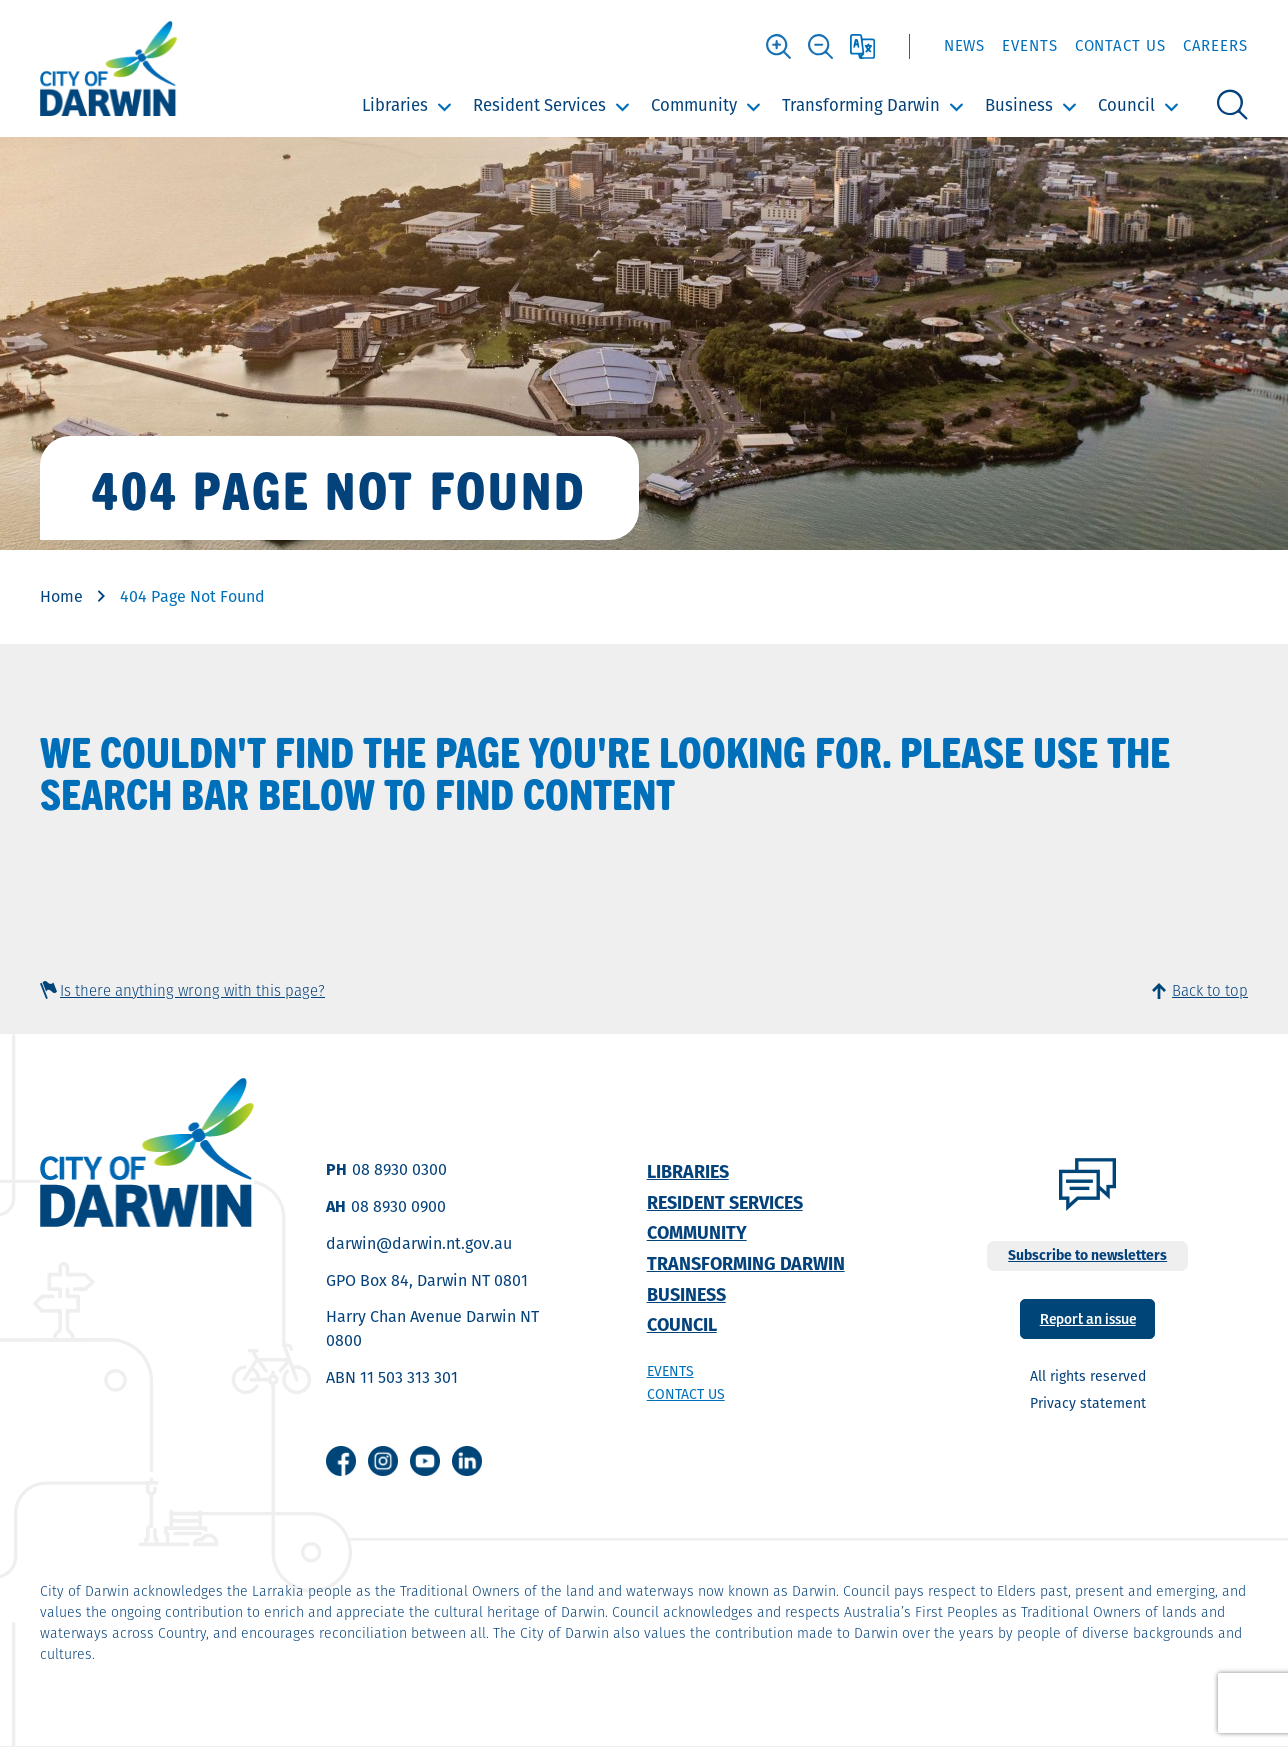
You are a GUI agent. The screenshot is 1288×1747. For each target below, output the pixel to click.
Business (1019, 105)
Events (1029, 45)
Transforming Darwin (861, 105)
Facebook (341, 1461)
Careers (1215, 45)
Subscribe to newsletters (1087, 1255)
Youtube (425, 1461)
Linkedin (467, 1461)
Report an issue (1088, 1317)
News (965, 45)
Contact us (686, 1394)
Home (61, 596)
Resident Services (539, 105)
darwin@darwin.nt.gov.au (419, 1243)
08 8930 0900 (398, 1206)
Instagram (383, 1461)
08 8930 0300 (399, 1169)
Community (694, 105)
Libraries (395, 105)
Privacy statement (1088, 1403)
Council (1126, 105)
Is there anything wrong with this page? (192, 990)
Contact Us (1120, 45)
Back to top (1210, 990)
